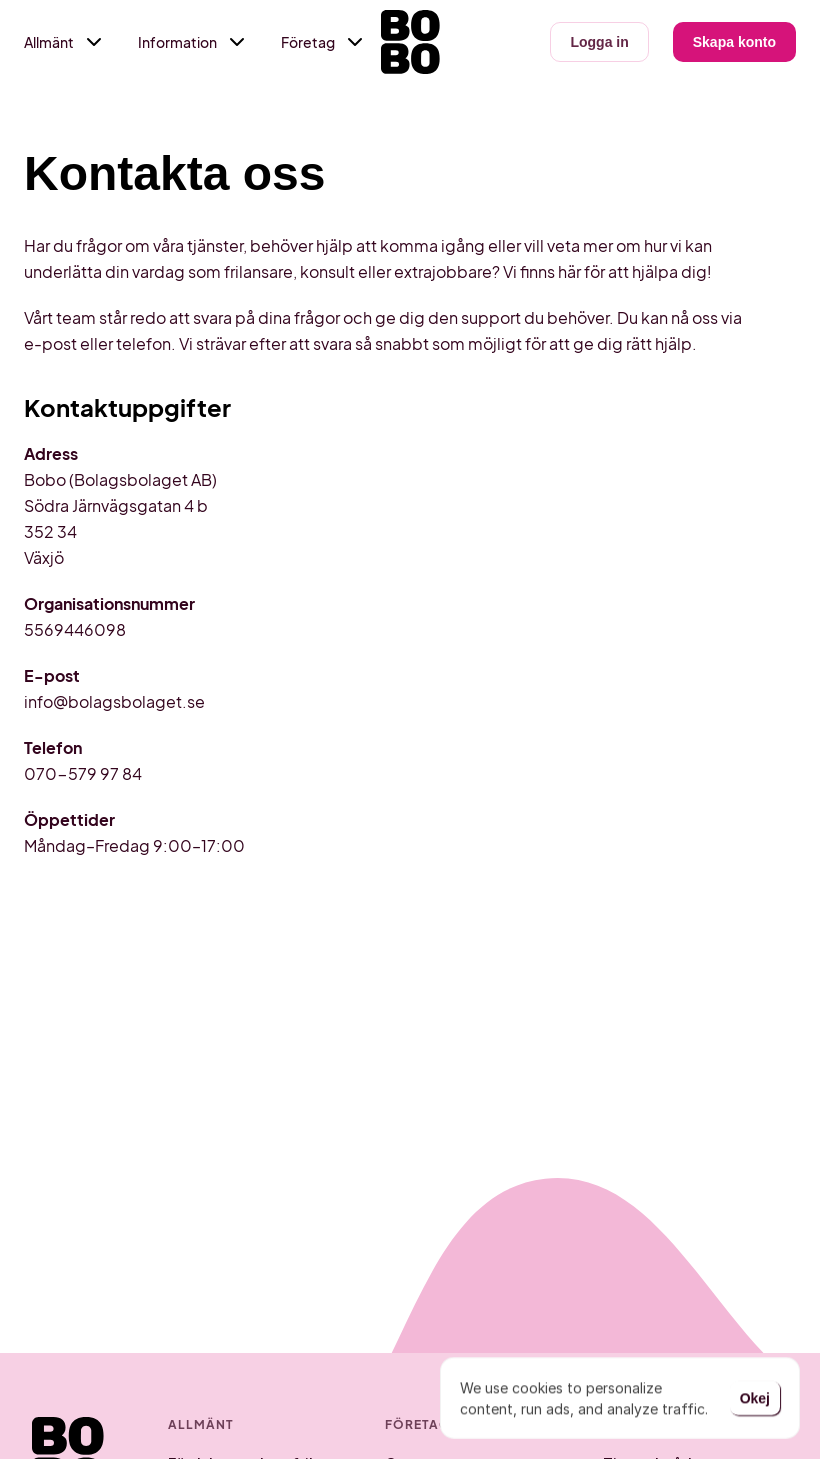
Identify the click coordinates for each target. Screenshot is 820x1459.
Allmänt (49, 42)
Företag (308, 42)
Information (177, 42)
